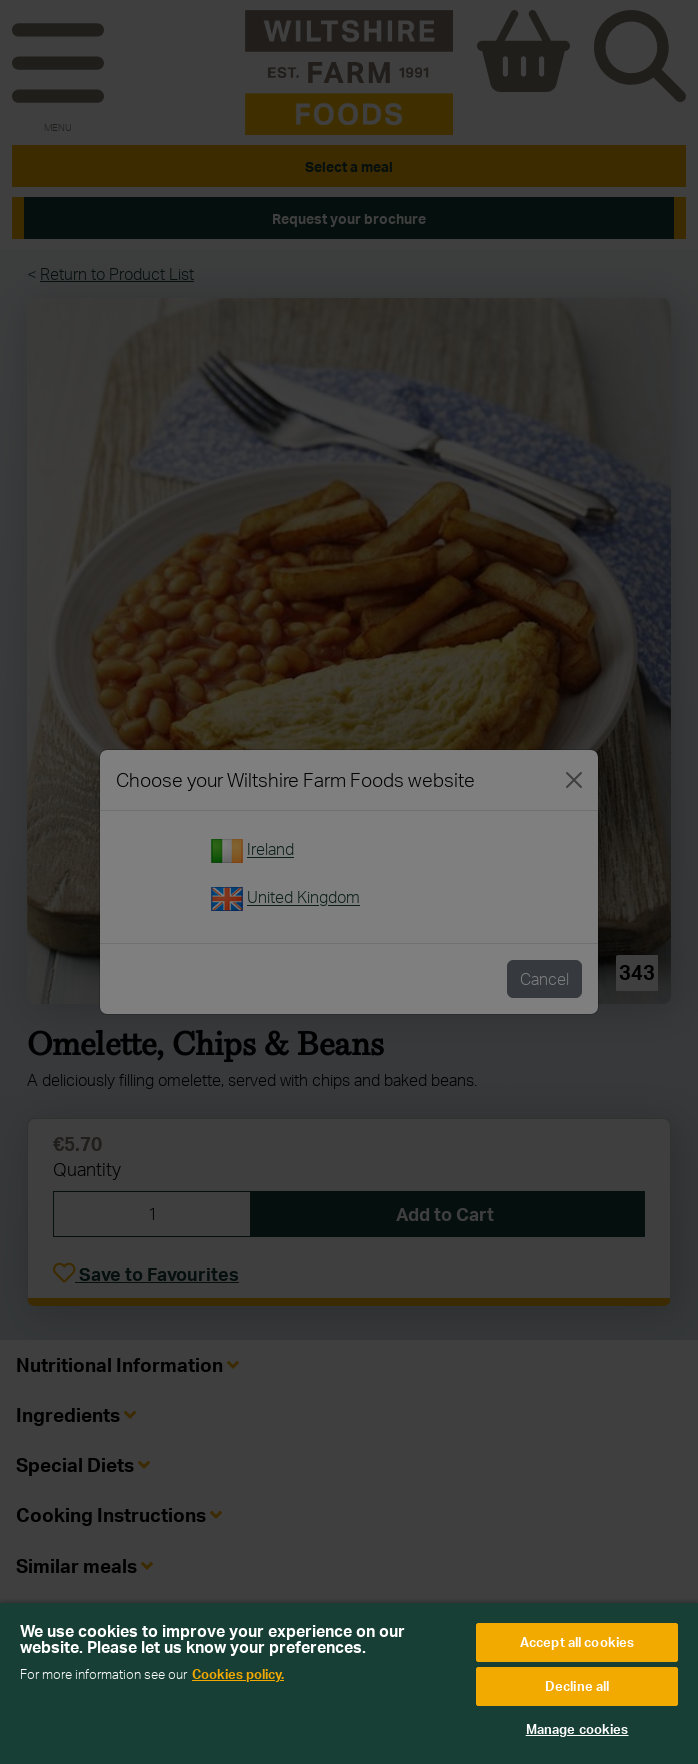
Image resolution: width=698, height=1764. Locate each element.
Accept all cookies (577, 1642)
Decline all (577, 1686)
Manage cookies (577, 1729)
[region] (349, 1683)
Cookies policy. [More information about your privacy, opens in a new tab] (238, 1674)
